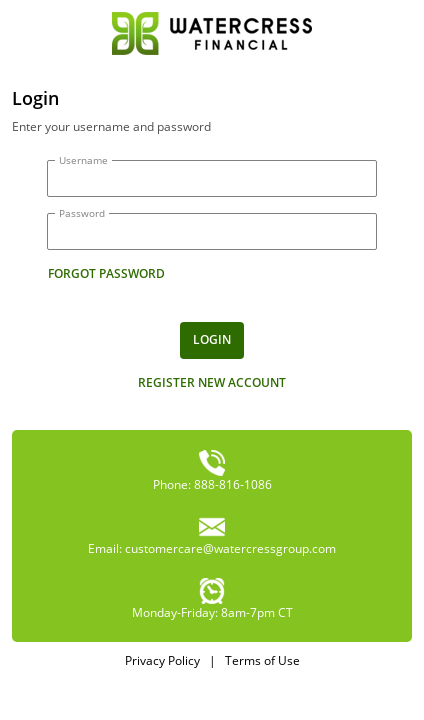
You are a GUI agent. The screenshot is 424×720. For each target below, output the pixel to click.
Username (83, 160)
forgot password (106, 274)
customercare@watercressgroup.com (230, 548)
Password (82, 213)
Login (212, 339)
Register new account (212, 383)
